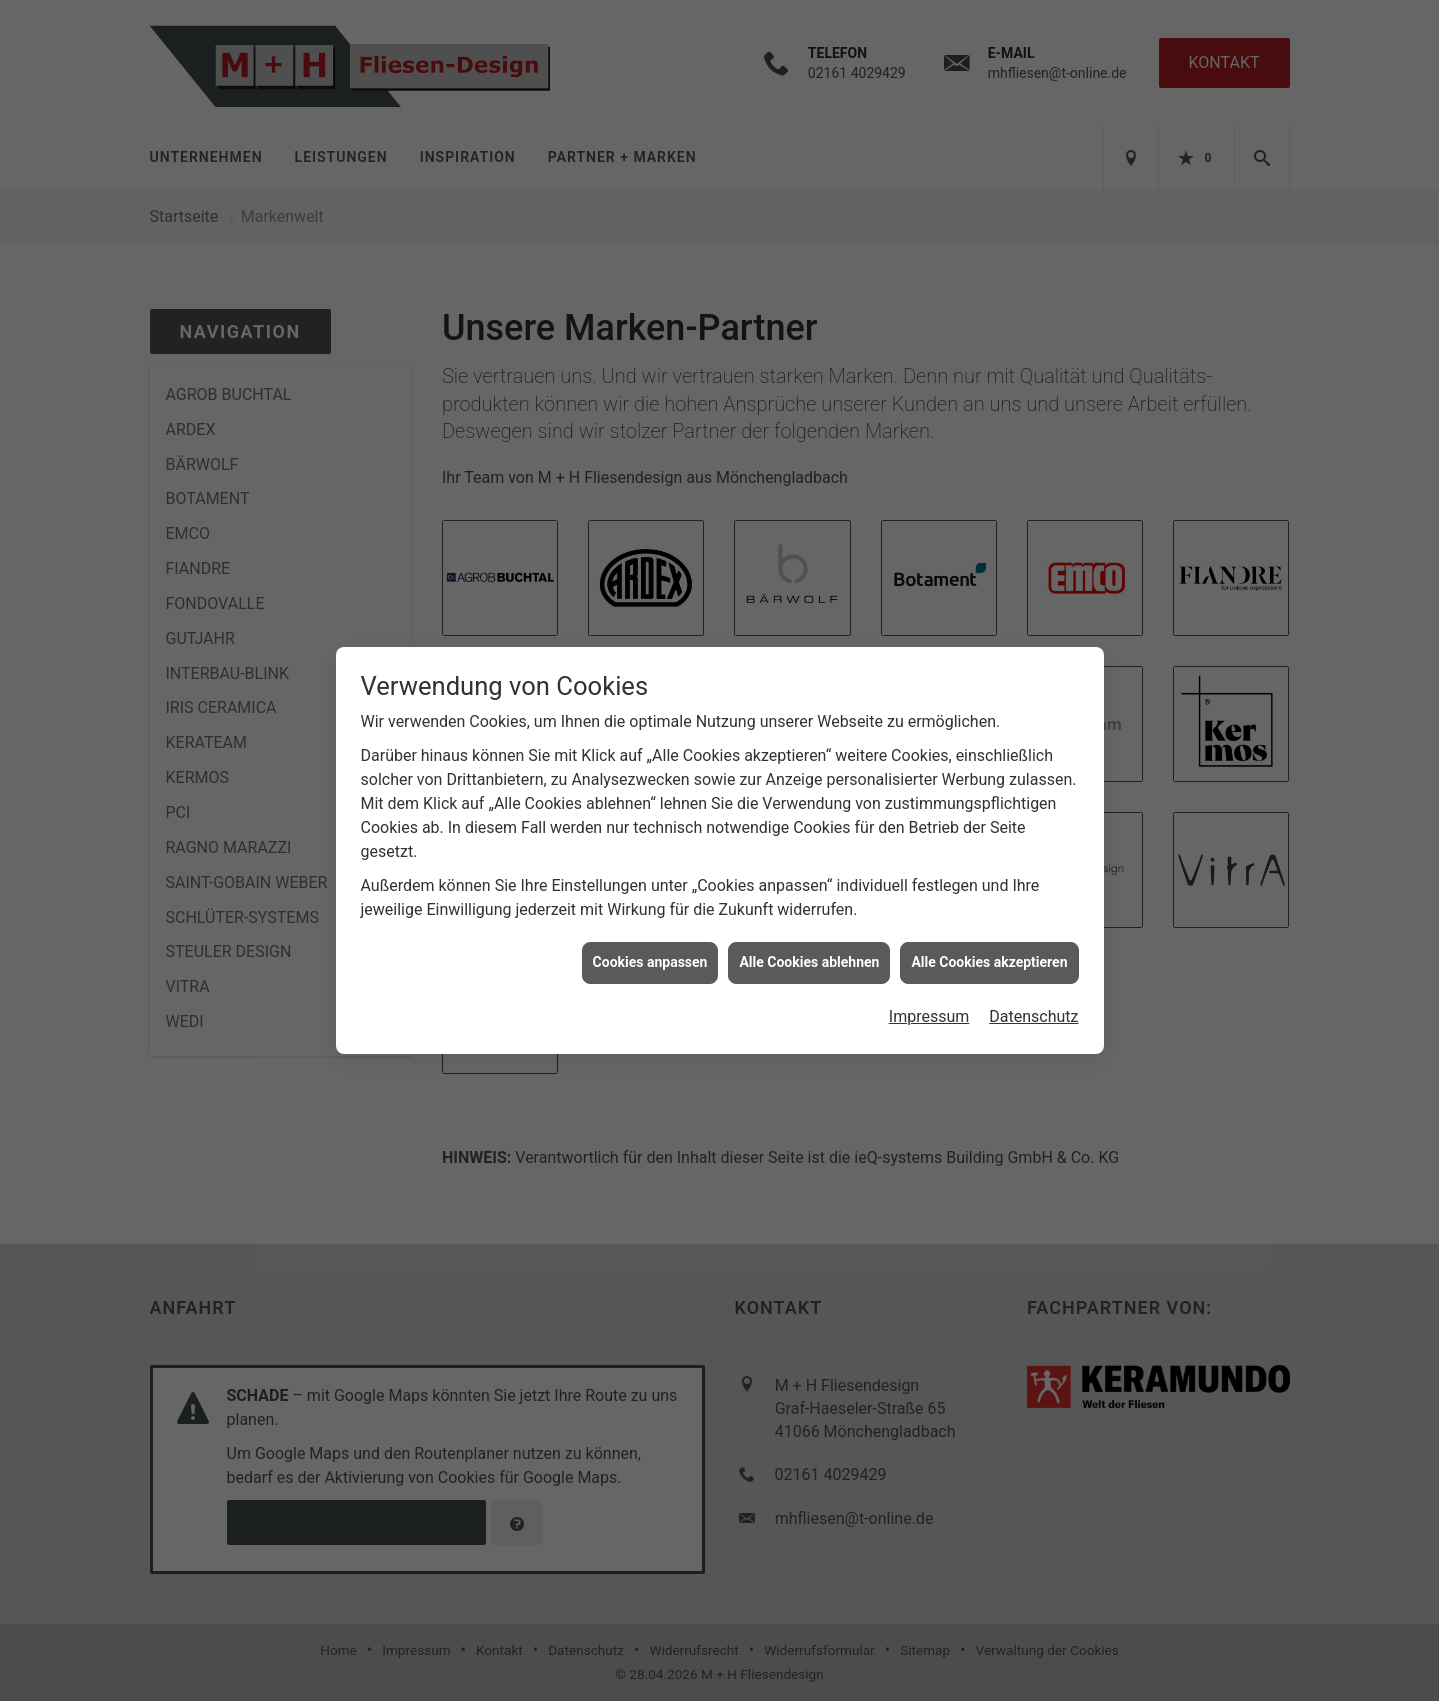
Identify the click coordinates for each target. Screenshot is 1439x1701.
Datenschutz (1033, 1011)
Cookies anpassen (650, 958)
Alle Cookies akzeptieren (989, 958)
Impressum (929, 1011)
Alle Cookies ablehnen (809, 958)
